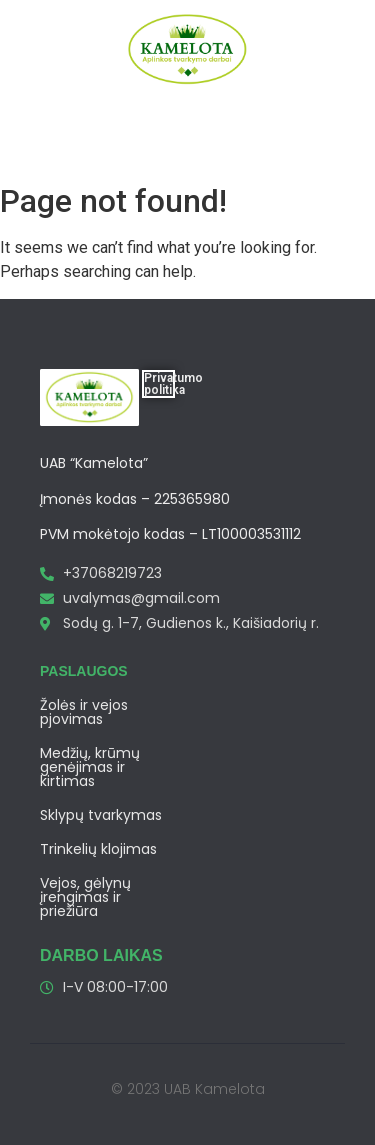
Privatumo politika (173, 384)
